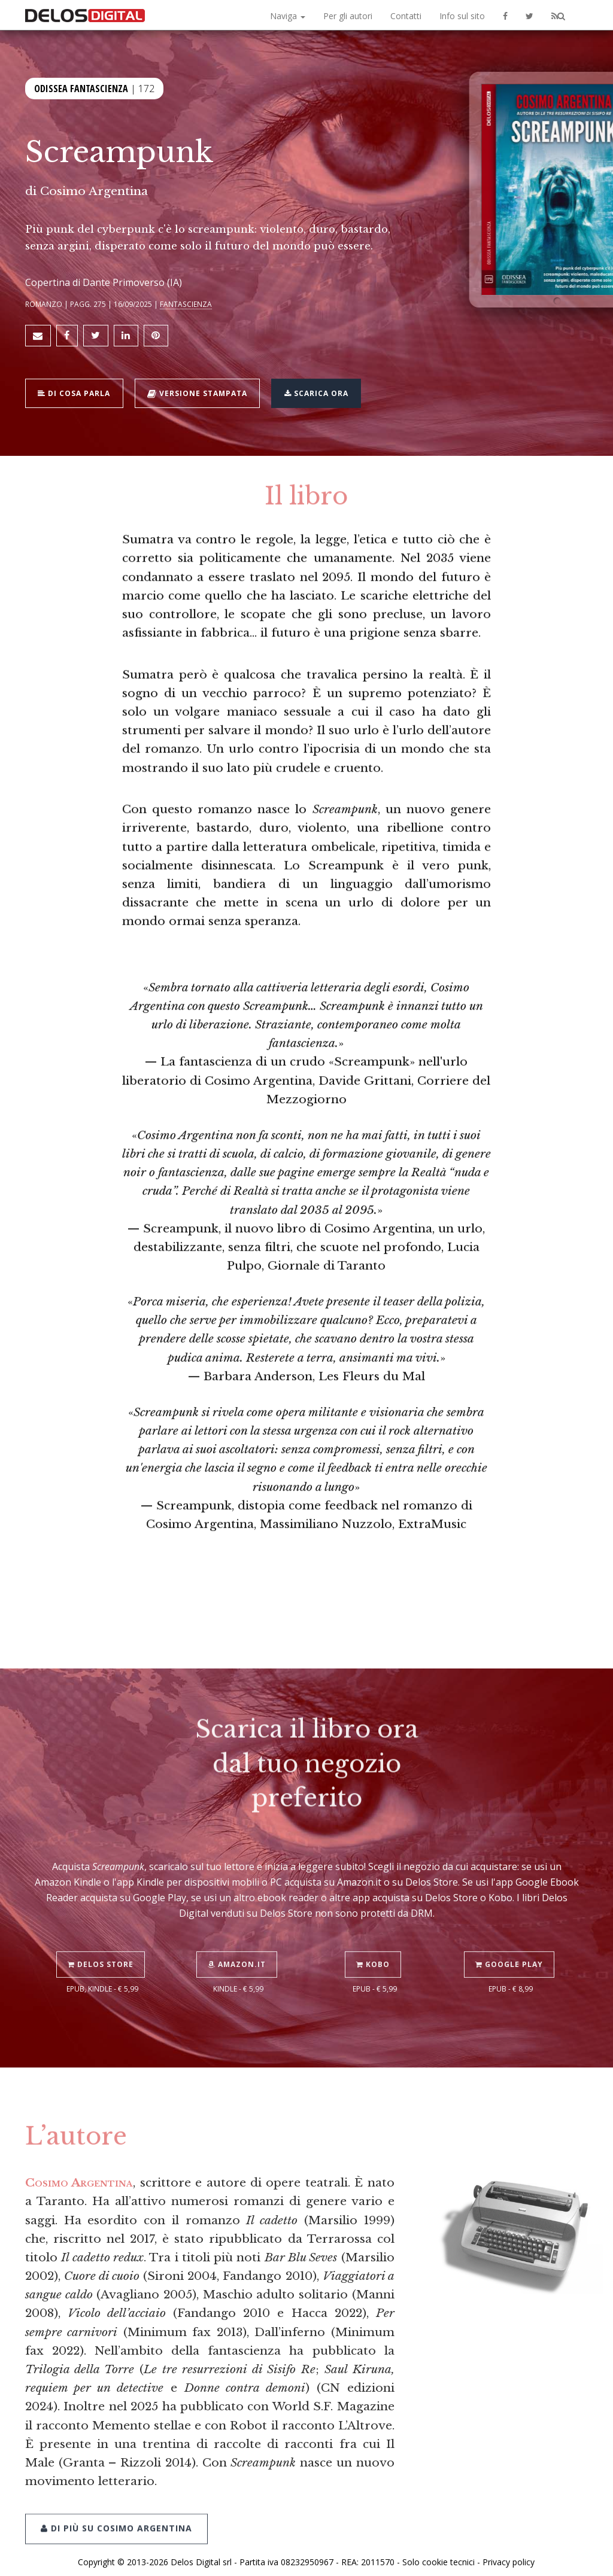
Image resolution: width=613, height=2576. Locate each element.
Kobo (375, 1932)
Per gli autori (347, 16)
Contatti (405, 16)
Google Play (511, 1932)
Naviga (287, 16)
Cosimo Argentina (94, 191)
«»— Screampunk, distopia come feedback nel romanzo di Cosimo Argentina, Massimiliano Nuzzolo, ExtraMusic (306, 951)
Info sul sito (462, 16)
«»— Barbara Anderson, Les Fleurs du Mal (306, 822)
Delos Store (102, 1932)
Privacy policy (508, 2553)
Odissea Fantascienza (81, 88)
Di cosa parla (77, 387)
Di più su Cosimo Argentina (116, 2493)
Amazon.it (239, 1932)
